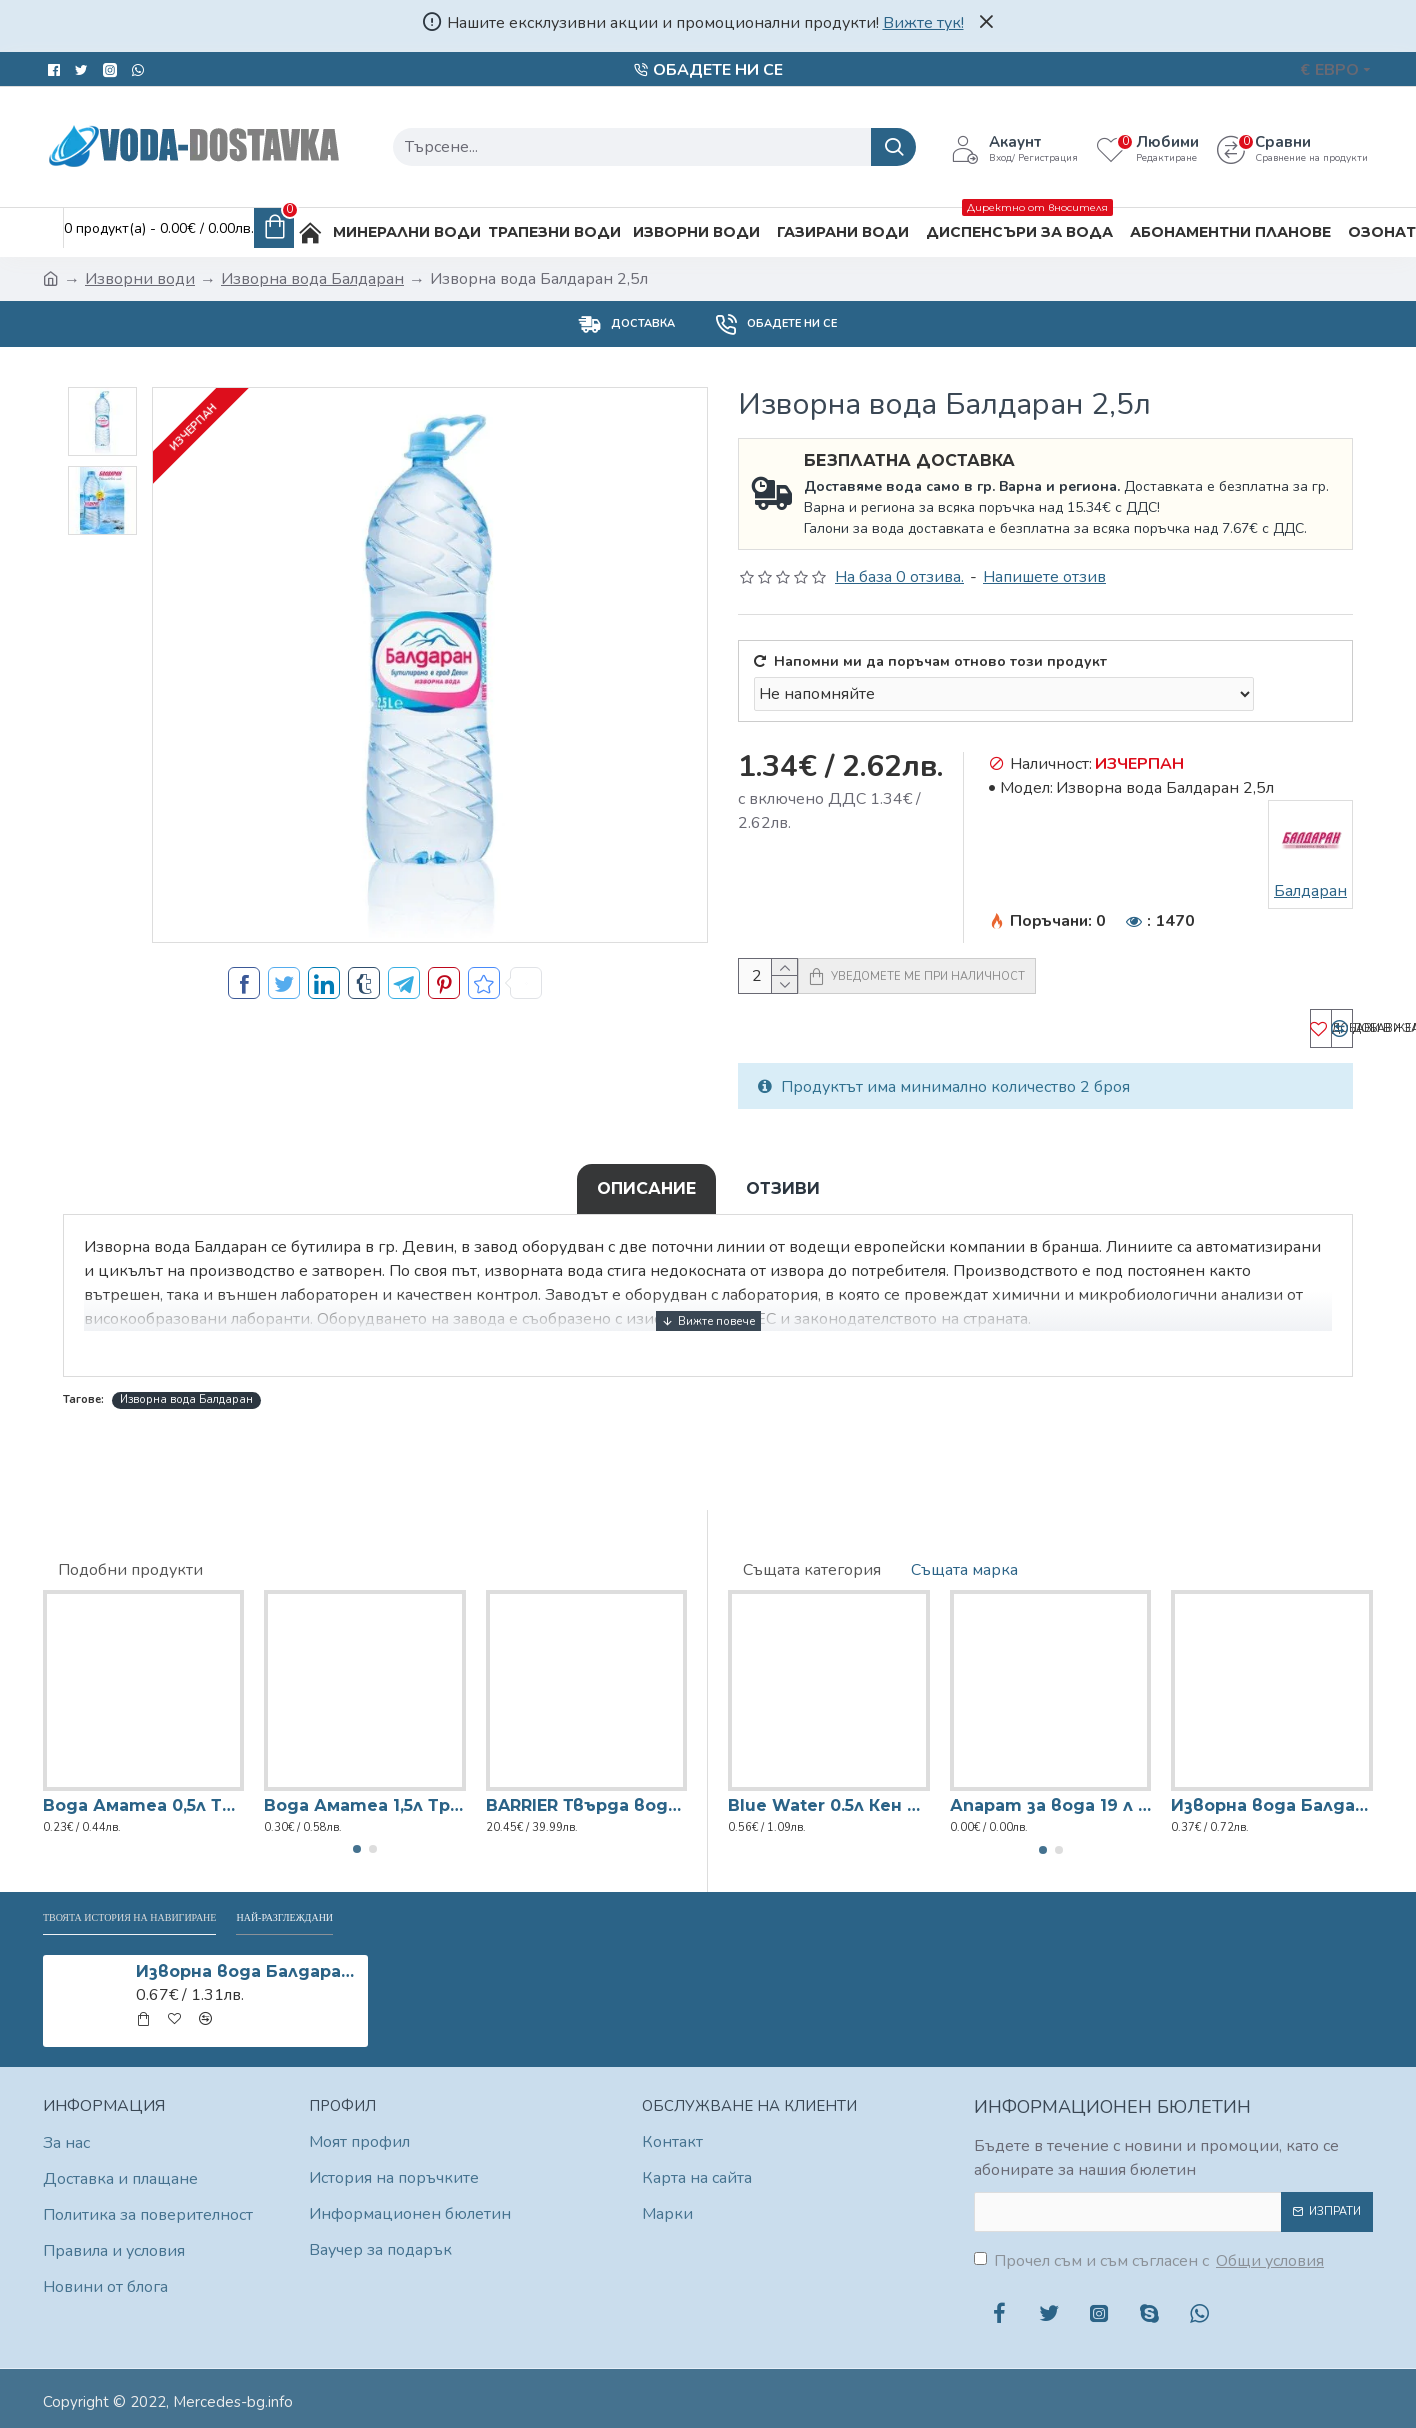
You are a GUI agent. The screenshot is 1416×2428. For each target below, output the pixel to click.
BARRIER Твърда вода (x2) (586, 1798)
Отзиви (783, 1208)
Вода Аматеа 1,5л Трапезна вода (364, 1798)
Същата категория (812, 1562)
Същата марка (964, 1562)
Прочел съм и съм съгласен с (1150, 2261)
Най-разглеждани (418, 1913)
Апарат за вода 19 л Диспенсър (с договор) (1051, 1798)
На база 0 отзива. (899, 577)
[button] (357, 1842)
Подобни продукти (130, 1562)
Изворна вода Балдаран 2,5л (248, 1971)
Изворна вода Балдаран (312, 279)
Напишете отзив (1044, 577)
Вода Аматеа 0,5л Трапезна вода (143, 1798)
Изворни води (140, 279)
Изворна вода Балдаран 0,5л (1272, 1798)
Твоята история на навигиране (182, 1913)
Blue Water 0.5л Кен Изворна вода (829, 1798)
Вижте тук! (923, 23)
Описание (646, 1208)
